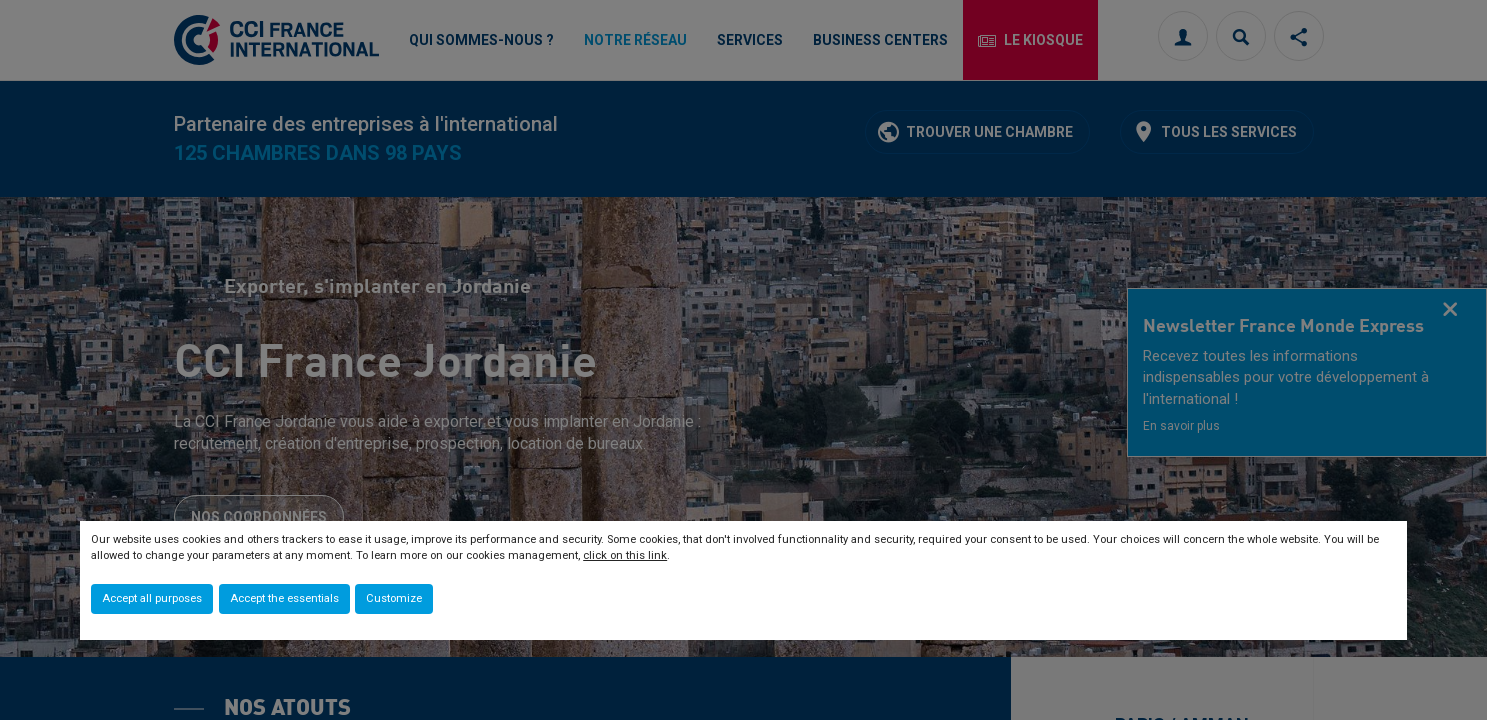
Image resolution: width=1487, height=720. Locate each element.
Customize (394, 598)
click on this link (625, 555)
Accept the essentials (284, 598)
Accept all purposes (152, 598)
